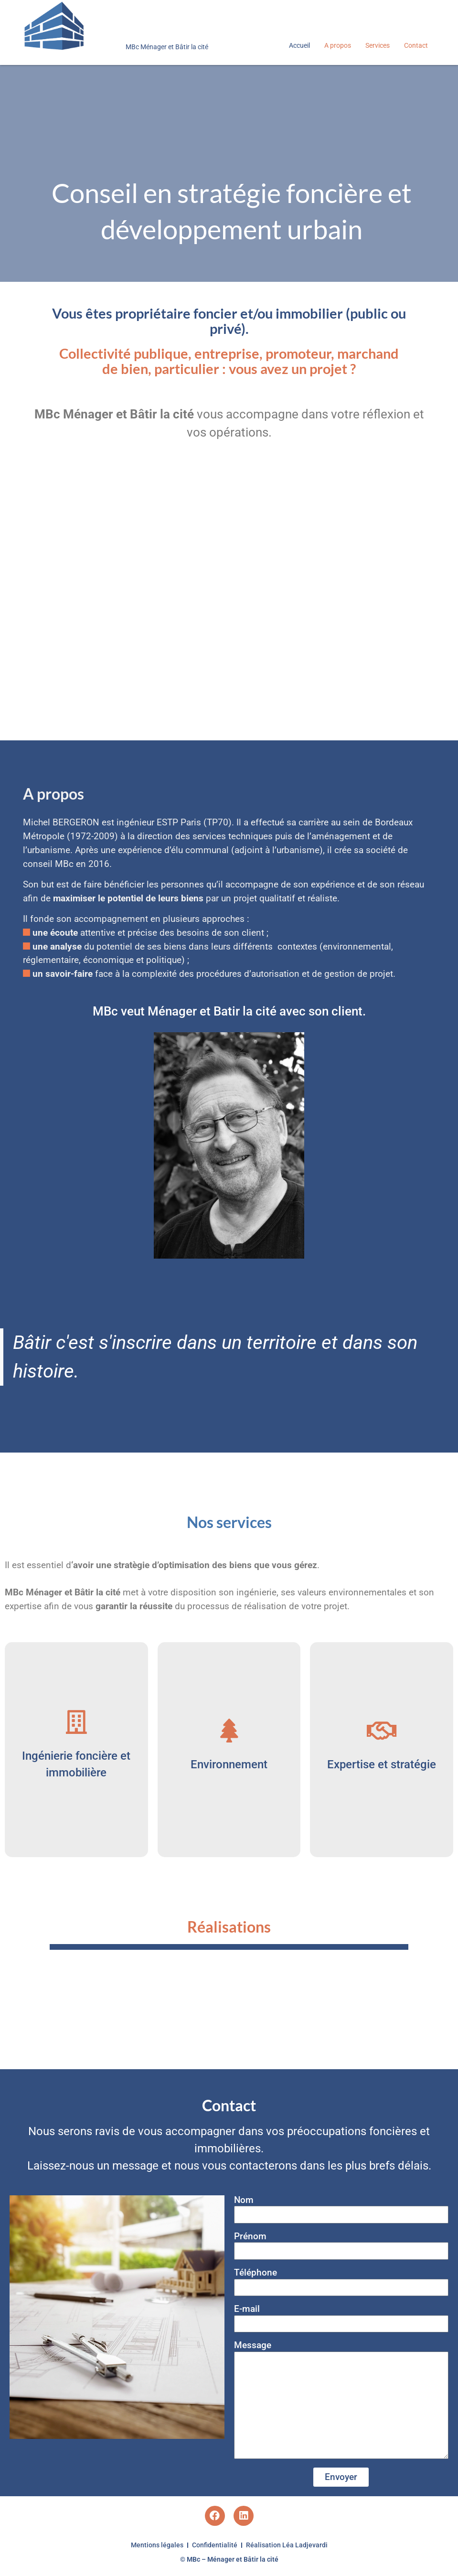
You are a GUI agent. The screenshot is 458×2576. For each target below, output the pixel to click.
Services (377, 45)
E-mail (247, 2309)
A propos (337, 45)
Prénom (250, 2237)
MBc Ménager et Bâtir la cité (167, 47)
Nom (244, 2200)
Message (252, 2346)
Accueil (299, 45)
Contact (416, 45)
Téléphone (255, 2273)
